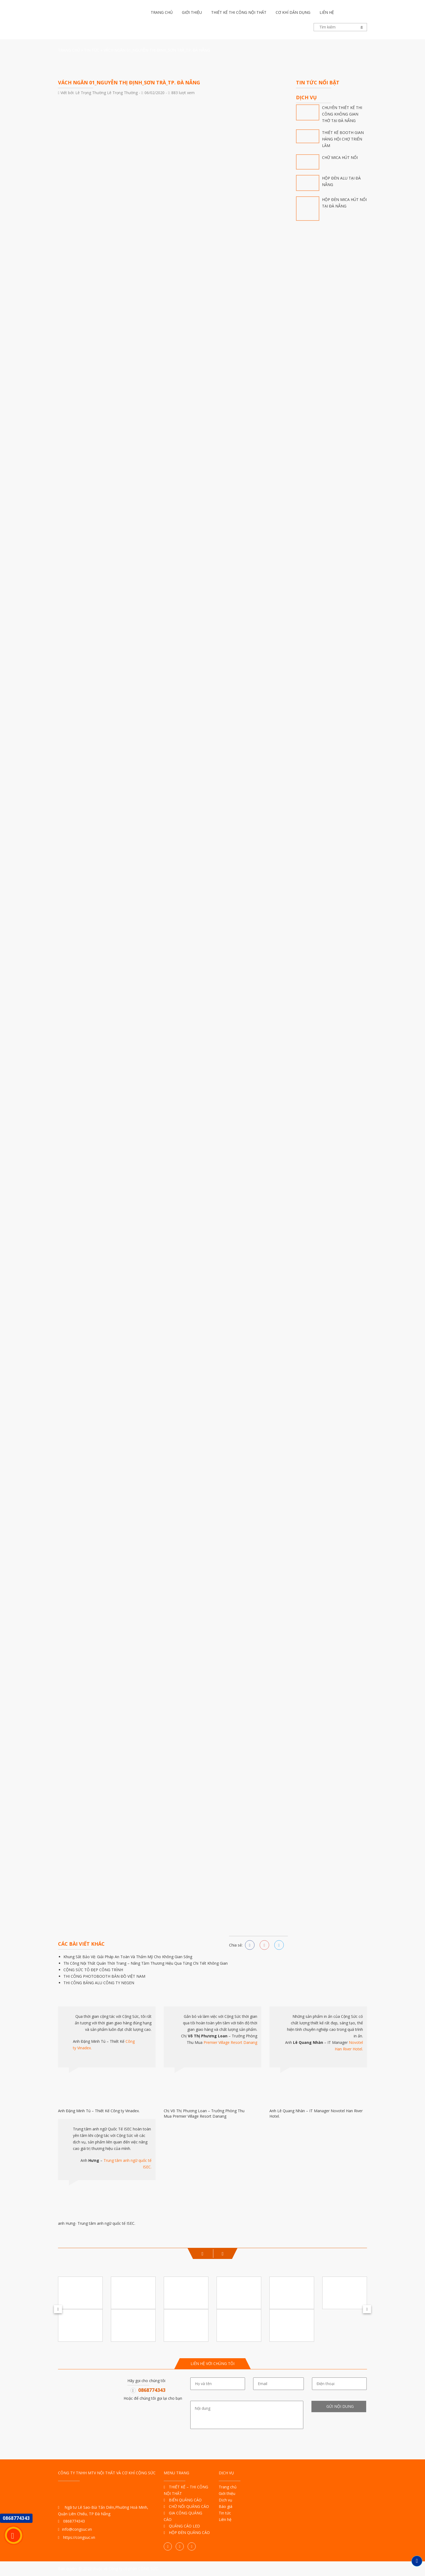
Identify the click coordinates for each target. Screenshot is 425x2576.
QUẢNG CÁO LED (182, 2526)
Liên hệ (327, 12)
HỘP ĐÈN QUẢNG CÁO (187, 2532)
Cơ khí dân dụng (293, 12)
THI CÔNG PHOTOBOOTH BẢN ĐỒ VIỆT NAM (104, 1976)
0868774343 (151, 2390)
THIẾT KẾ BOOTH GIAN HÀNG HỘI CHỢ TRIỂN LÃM (343, 139)
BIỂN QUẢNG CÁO (183, 2500)
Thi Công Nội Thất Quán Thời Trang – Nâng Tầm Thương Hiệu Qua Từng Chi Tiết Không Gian (145, 1963)
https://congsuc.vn (76, 2537)
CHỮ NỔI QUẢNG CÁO (186, 2506)
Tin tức (91, 50)
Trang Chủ (69, 50)
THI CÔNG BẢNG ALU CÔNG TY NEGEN (98, 1982)
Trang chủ (162, 12)
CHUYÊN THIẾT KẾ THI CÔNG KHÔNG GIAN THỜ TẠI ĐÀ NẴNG (342, 114)
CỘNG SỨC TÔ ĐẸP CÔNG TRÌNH (93, 1969)
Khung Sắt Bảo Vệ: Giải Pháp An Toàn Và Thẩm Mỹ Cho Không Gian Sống (127, 1956)
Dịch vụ (225, 2500)
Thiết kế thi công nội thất (238, 12)
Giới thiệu (192, 12)
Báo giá (225, 2506)
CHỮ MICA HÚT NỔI (340, 157)
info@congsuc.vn (75, 2529)
